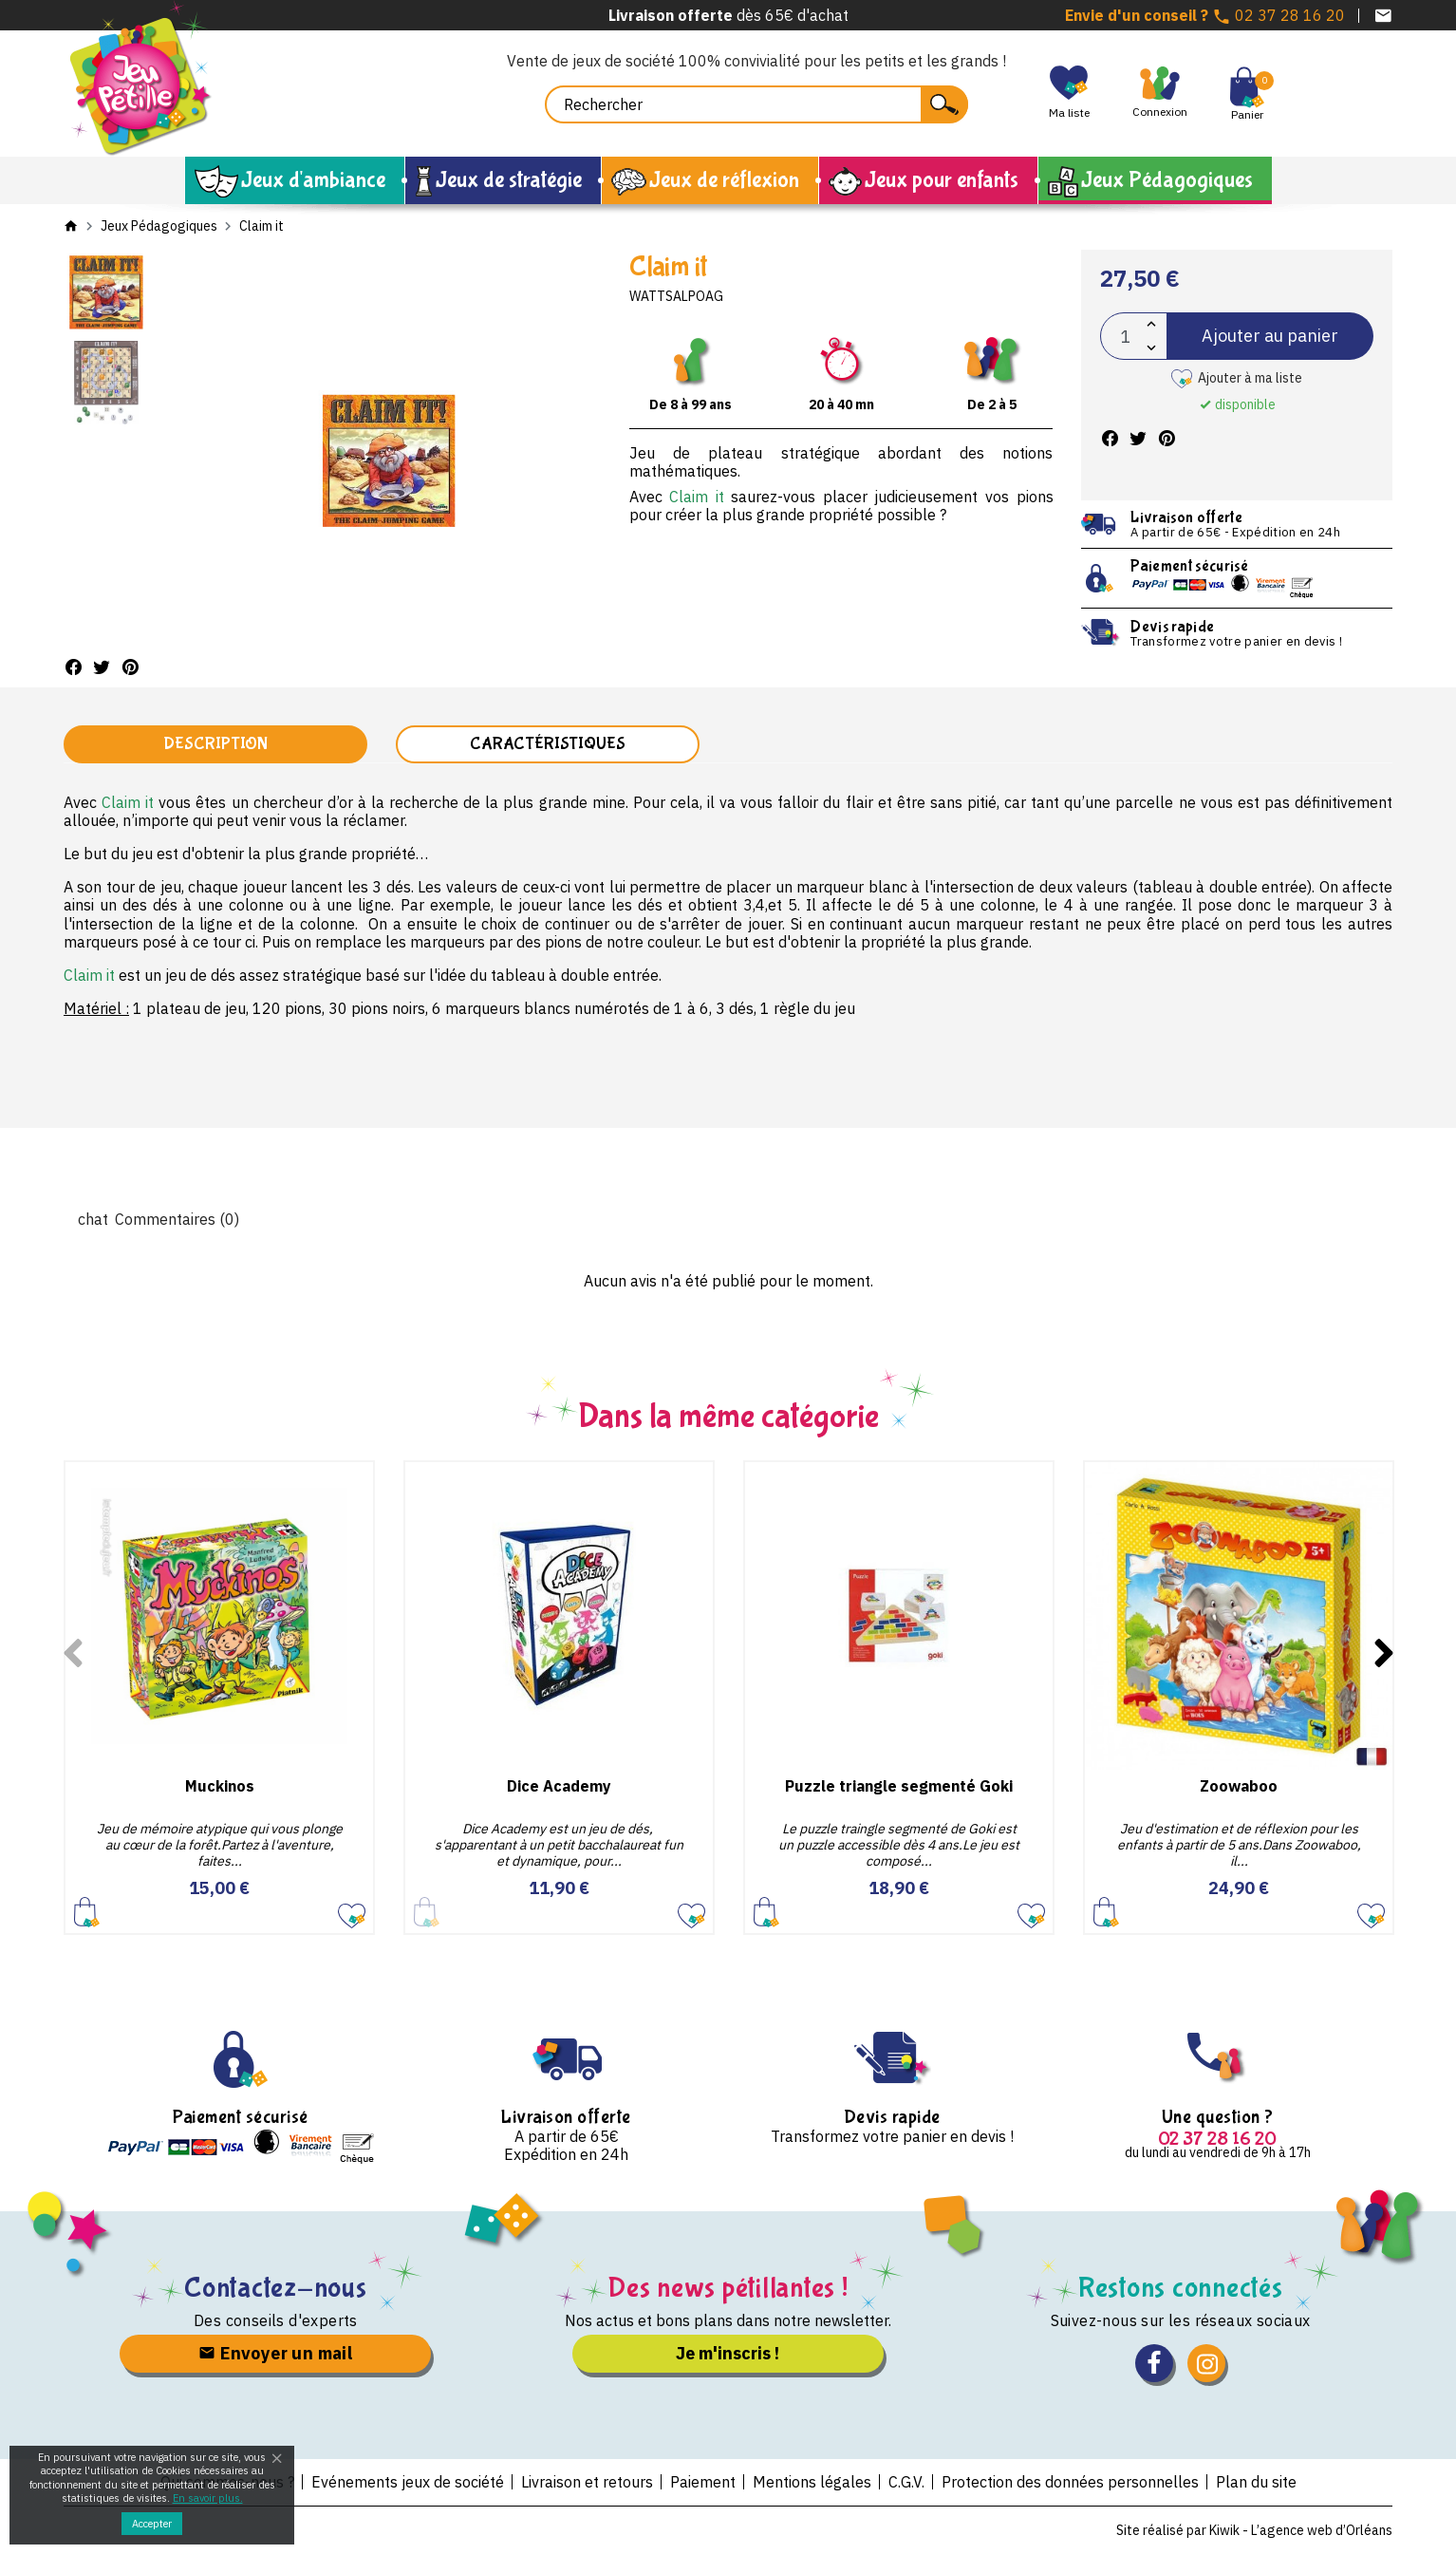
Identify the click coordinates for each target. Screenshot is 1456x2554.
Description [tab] (215, 744)
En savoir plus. (208, 2498)
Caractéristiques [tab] (547, 744)
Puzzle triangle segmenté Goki (899, 1785)
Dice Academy (559, 1785)
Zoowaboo (1239, 1785)
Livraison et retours (587, 2481)
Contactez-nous (275, 2287)
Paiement (703, 2481)
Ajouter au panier (1270, 336)
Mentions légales (812, 2481)
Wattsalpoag (676, 296)
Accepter (152, 2523)
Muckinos (219, 1785)
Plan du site (1256, 2481)
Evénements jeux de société (407, 2481)
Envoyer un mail (275, 2353)
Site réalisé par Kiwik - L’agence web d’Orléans (1254, 2530)
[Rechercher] (756, 104)
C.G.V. (906, 2481)
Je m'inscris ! (727, 2353)
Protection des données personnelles (1070, 2481)
